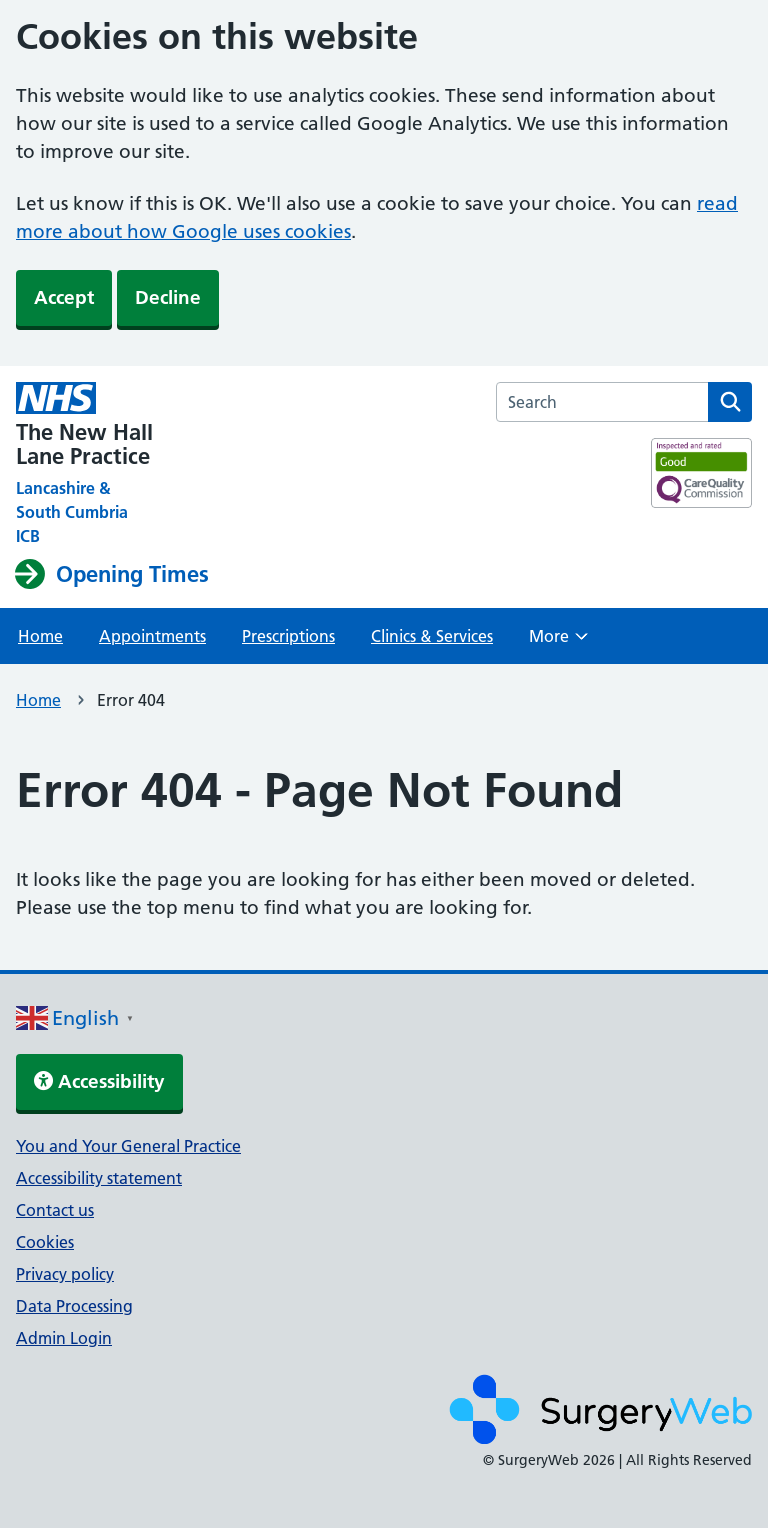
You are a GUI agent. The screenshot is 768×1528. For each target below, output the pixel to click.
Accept (64, 297)
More (558, 642)
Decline (168, 297)
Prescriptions (288, 636)
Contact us (55, 1210)
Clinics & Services (432, 636)
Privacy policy (65, 1274)
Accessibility (99, 1081)
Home (40, 636)
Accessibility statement (99, 1178)
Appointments (152, 636)
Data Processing (74, 1306)
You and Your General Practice (128, 1146)
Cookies (45, 1242)
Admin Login (64, 1338)
